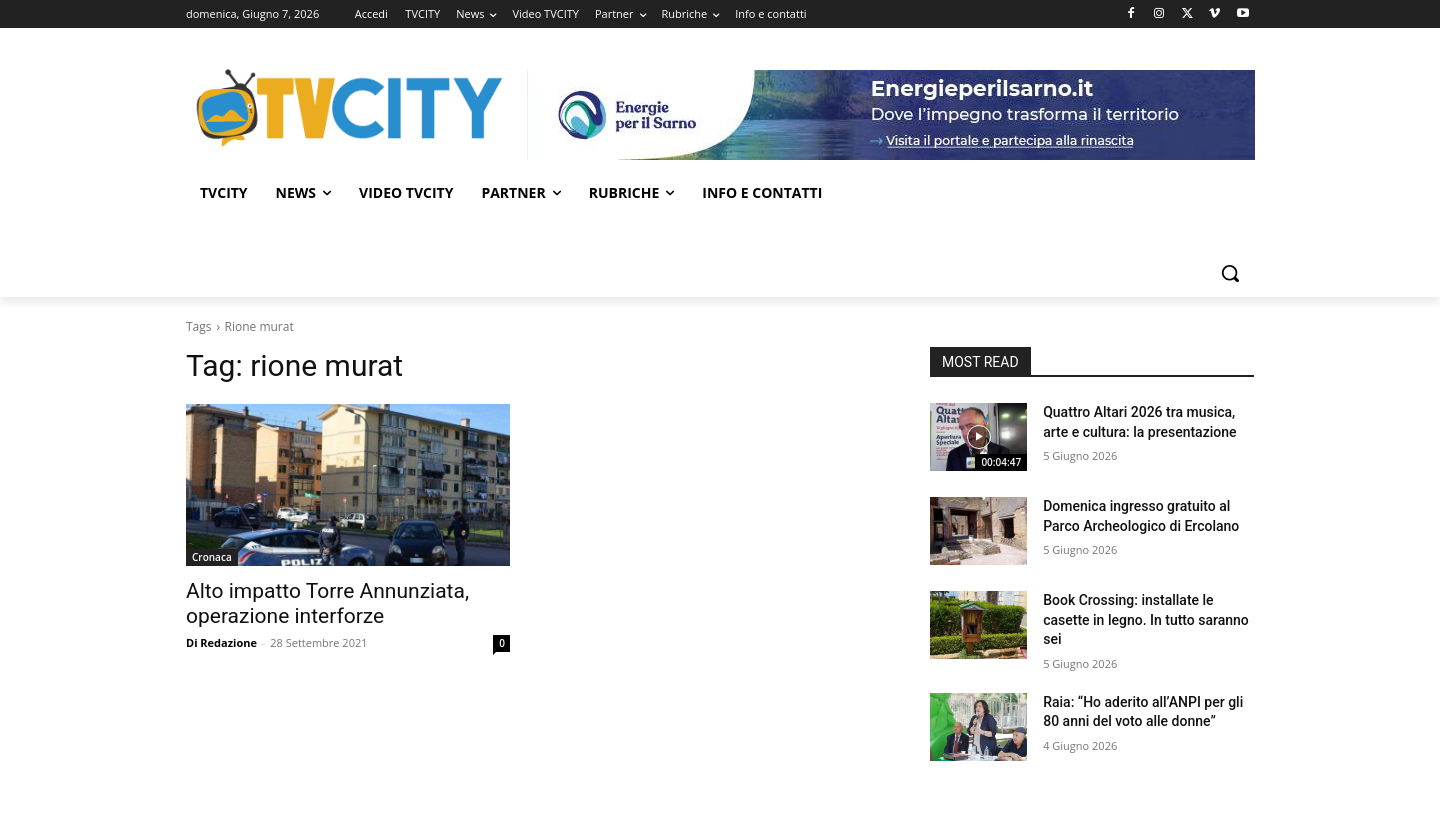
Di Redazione (221, 642)
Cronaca (212, 557)
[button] (1230, 273)
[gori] (891, 115)
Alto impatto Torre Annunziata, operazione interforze (327, 603)
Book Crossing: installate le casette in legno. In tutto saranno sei (1146, 619)
